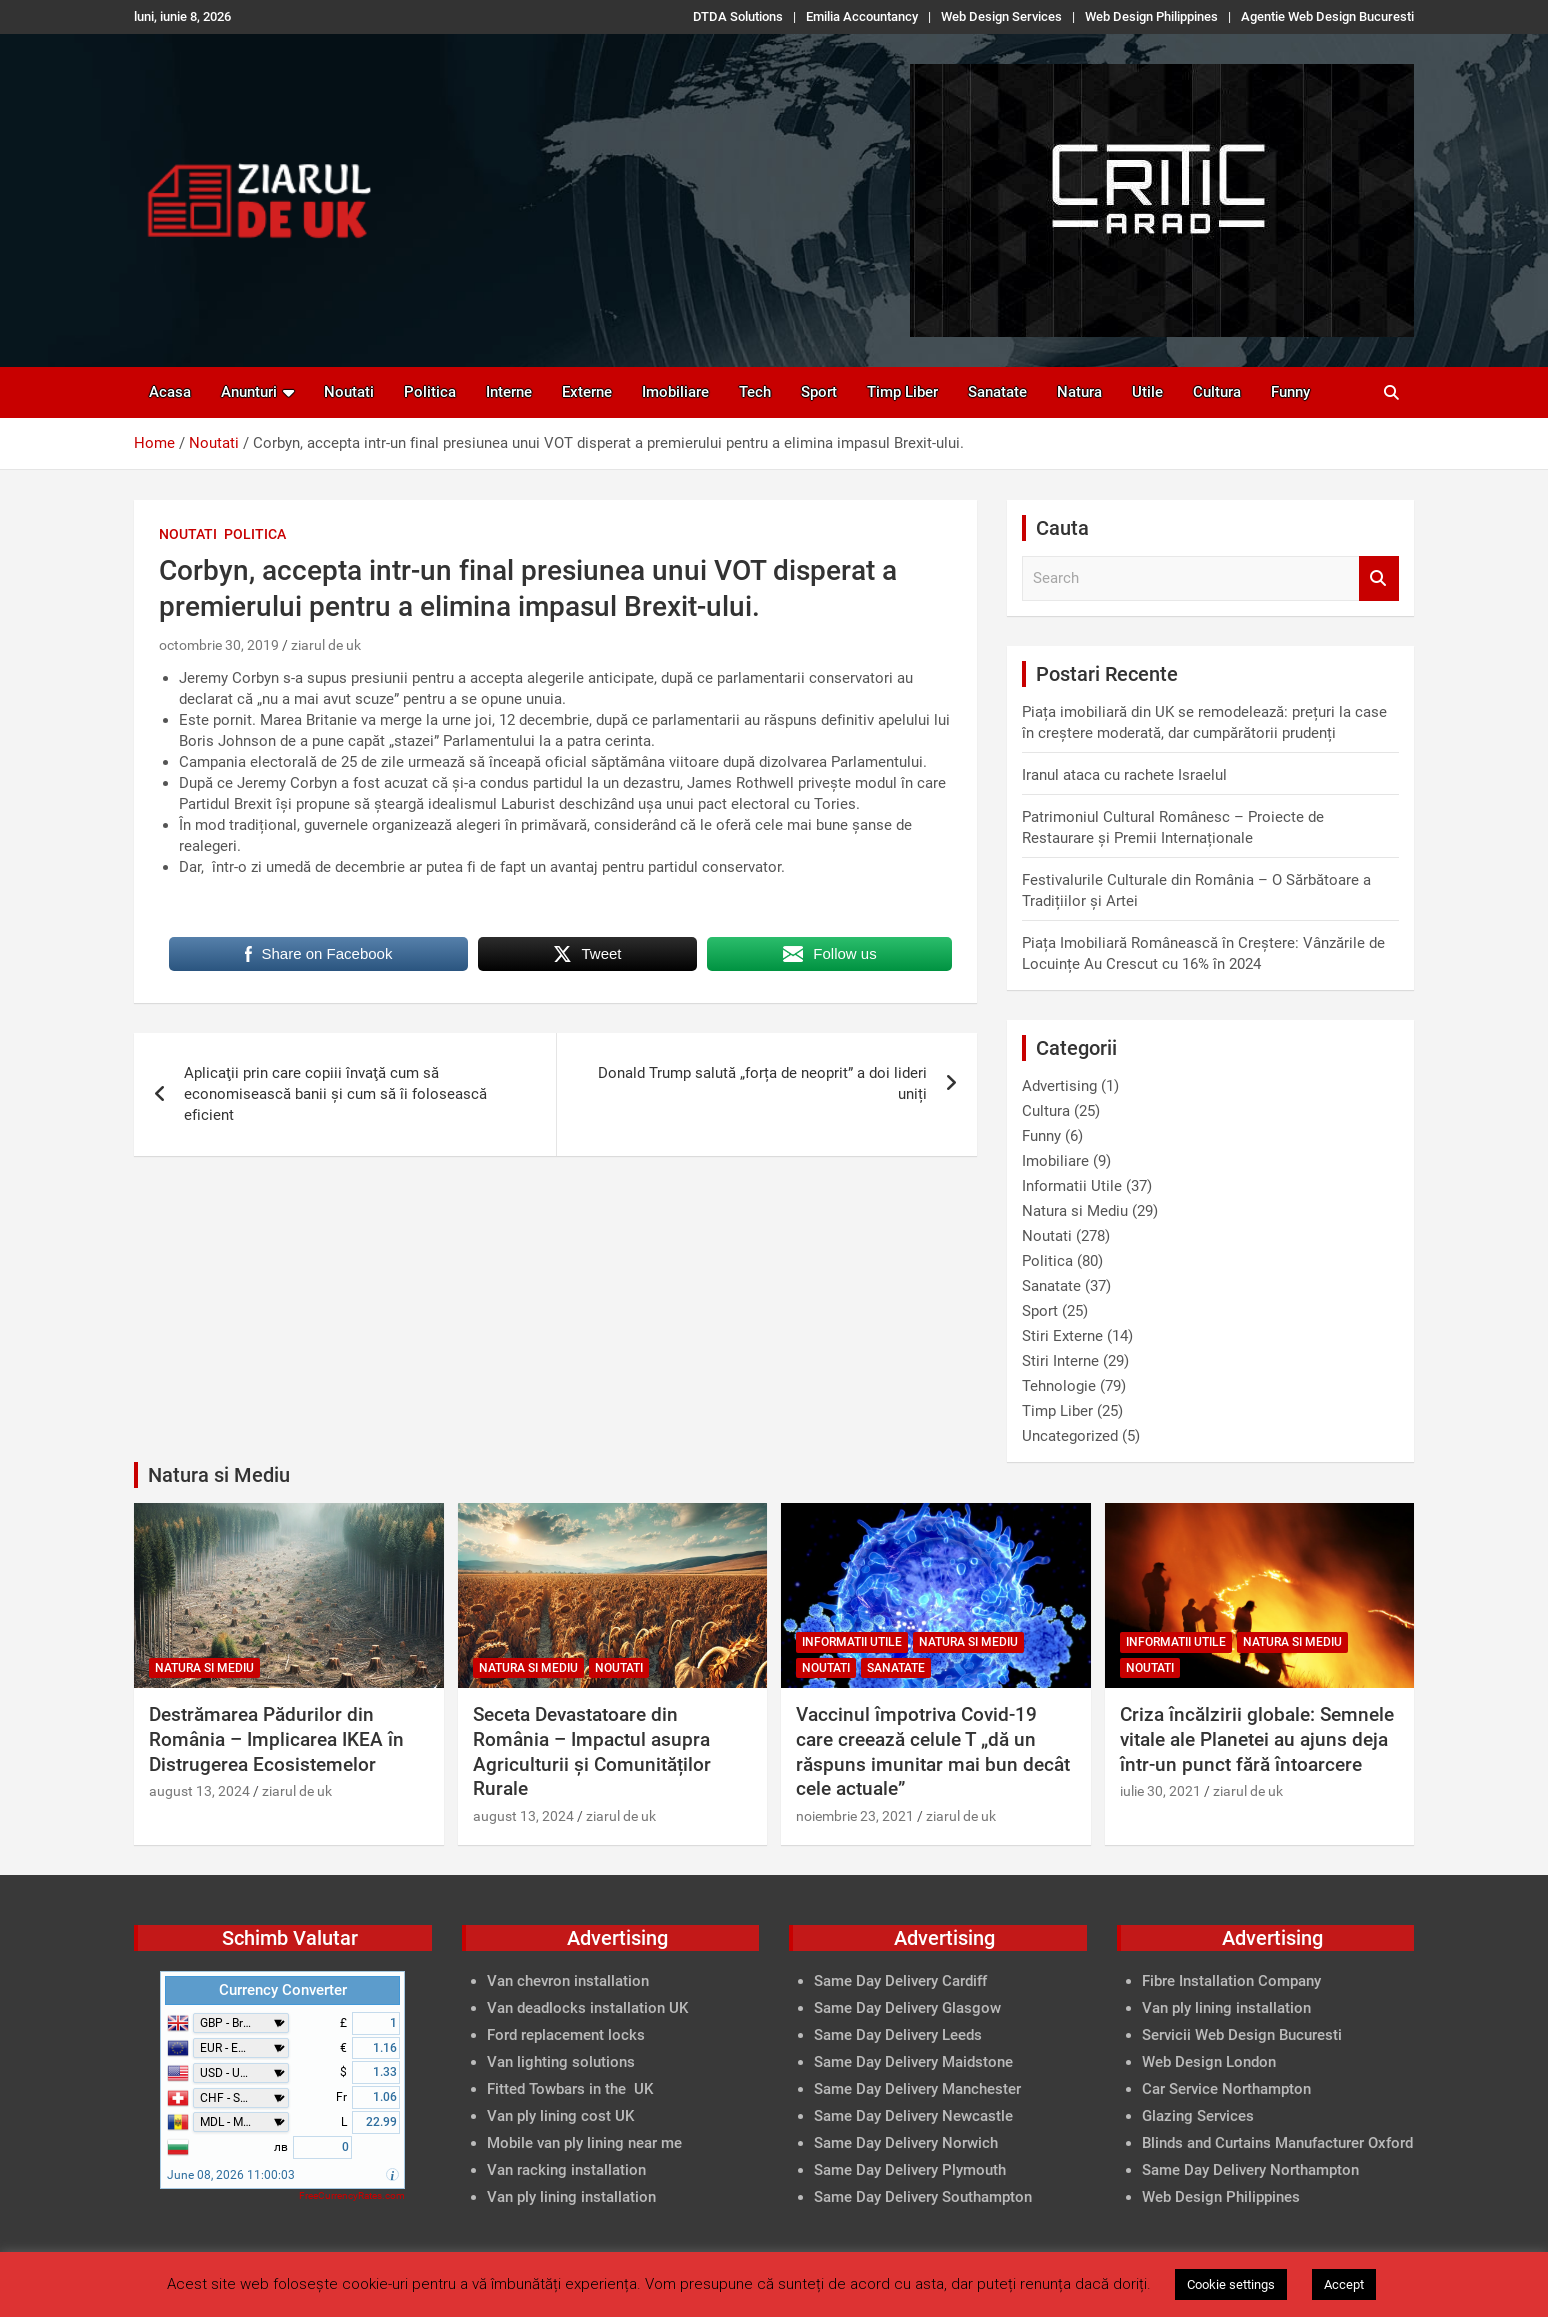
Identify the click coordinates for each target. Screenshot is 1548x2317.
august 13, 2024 (199, 1791)
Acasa (170, 392)
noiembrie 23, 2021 (855, 1816)
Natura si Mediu (1075, 1211)
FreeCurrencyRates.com (352, 2195)
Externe (587, 392)
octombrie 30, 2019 (219, 645)
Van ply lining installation (1226, 2008)
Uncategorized (1070, 1436)
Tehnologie (1059, 1386)
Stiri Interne (1060, 1361)
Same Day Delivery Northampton (1250, 2170)
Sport (819, 392)
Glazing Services (1198, 2116)
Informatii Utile (1072, 1186)
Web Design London (1209, 2062)
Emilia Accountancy (862, 16)
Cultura (1217, 392)
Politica (430, 392)
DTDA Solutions (738, 16)
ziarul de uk (326, 645)
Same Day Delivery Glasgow (907, 2008)
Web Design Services (1001, 16)
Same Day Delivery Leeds (898, 2035)
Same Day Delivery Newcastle (913, 2116)
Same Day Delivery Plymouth (910, 2170)
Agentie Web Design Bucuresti (1327, 16)
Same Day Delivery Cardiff (900, 1981)
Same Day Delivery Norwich (906, 2143)
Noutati (349, 392)
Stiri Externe (1062, 1336)
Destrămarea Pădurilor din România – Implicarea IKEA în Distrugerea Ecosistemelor (276, 1739)
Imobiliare (675, 392)
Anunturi (249, 392)
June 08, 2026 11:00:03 (231, 2175)
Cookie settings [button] (1231, 2284)
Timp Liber (902, 392)
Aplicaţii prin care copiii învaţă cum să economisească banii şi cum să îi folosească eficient (335, 1094)
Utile (1147, 392)
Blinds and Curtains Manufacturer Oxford (1277, 2143)
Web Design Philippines (1151, 16)
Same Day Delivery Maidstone (913, 2062)
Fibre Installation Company (1231, 1981)
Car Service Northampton (1226, 2089)
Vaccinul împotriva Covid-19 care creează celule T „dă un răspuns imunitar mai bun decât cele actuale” (933, 1751)
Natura (1079, 392)
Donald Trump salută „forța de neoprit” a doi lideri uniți (762, 1083)
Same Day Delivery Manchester (917, 2089)
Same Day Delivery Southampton (923, 2197)
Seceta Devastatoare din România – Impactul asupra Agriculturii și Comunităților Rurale (592, 1751)
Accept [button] (1344, 2284)
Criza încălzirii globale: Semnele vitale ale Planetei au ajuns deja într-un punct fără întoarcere (1257, 1739)
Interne (509, 392)
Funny (1290, 392)
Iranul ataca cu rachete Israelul (1124, 775)
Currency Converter (283, 1990)
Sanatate (997, 392)
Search (1379, 578)
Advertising (1059, 1086)
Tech (755, 392)
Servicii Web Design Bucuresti (1242, 2035)
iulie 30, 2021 (1160, 1791)
